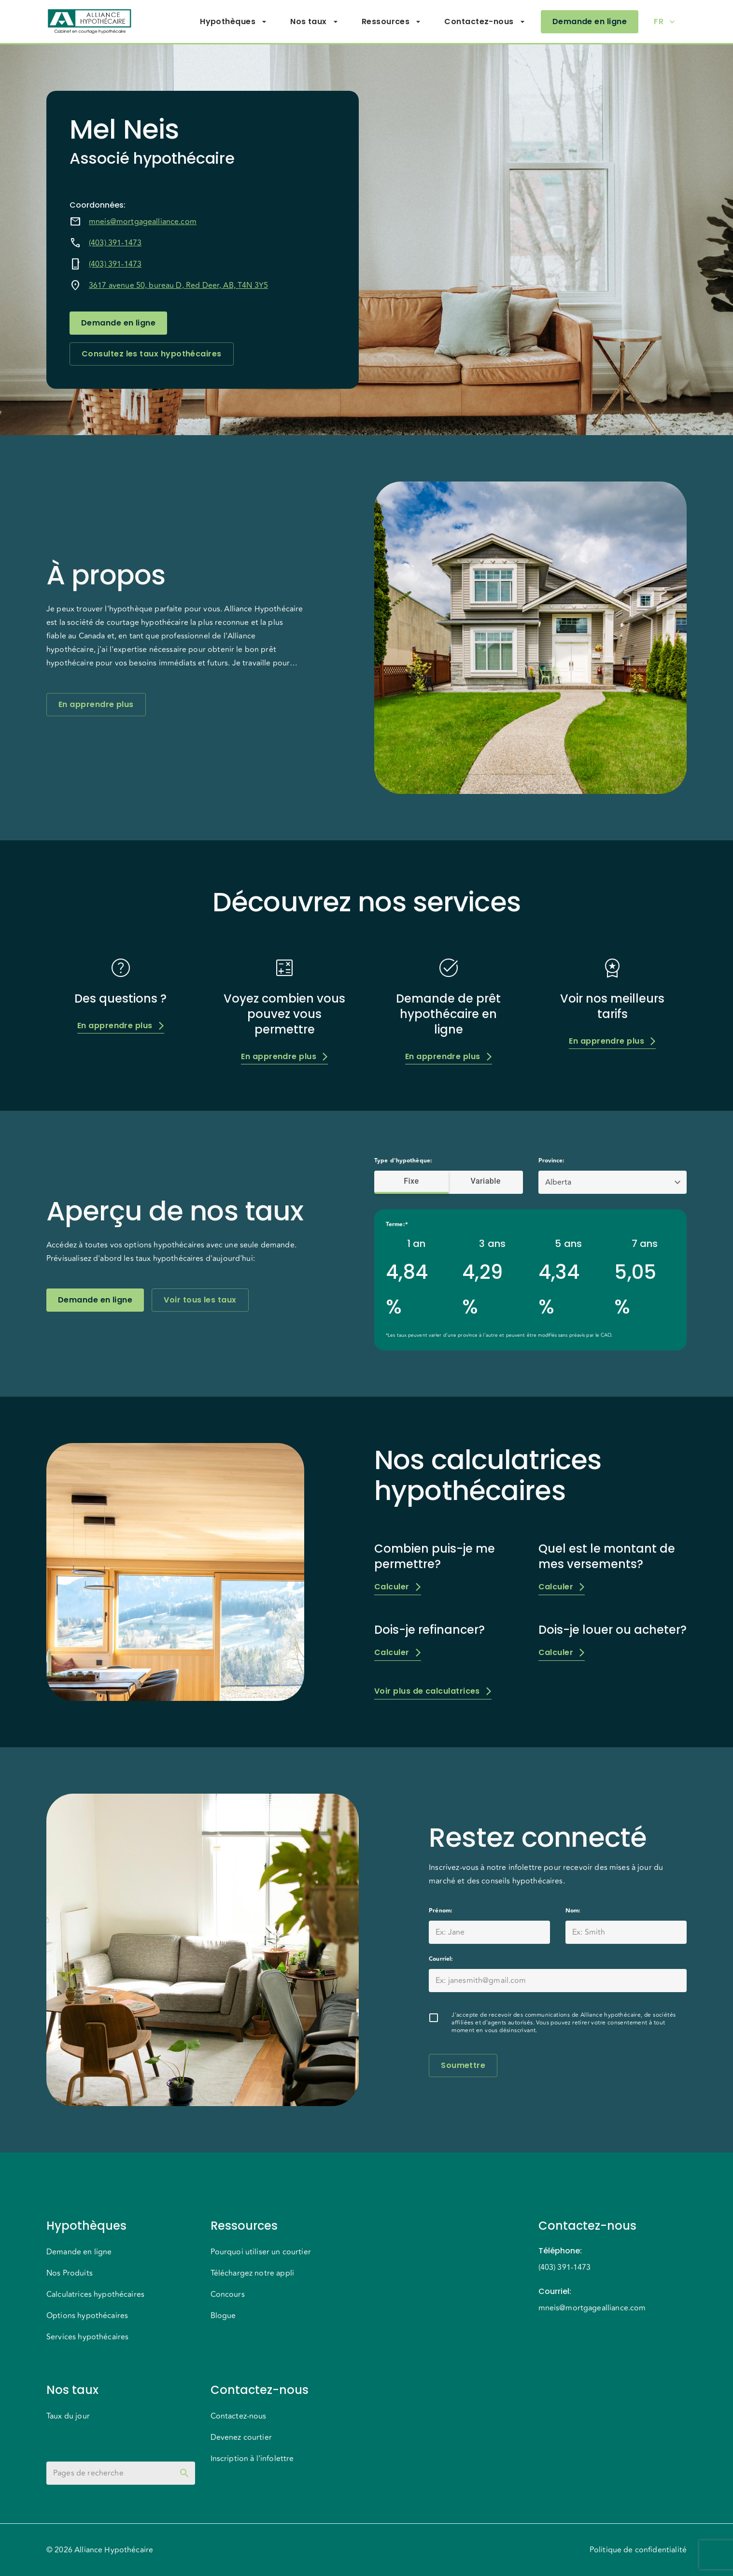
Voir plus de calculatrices (433, 1691)
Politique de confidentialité (638, 2550)
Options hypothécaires (87, 2315)
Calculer (397, 1587)
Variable (486, 1181)
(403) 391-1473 (115, 243)
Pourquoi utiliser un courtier (261, 2252)
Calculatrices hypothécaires (95, 2294)
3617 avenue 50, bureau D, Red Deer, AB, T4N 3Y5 (178, 285)
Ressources (391, 21)
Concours (228, 2294)
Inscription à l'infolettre (252, 2458)
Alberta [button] (558, 1182)
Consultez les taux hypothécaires (151, 354)
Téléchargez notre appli (252, 2273)
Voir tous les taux (200, 1300)
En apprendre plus (96, 705)
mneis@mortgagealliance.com (143, 221)
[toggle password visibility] (184, 2473)
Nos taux (314, 21)
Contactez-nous (484, 21)
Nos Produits (69, 2273)
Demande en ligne (589, 21)
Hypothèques (233, 21)
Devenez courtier (241, 2437)
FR (664, 21)
